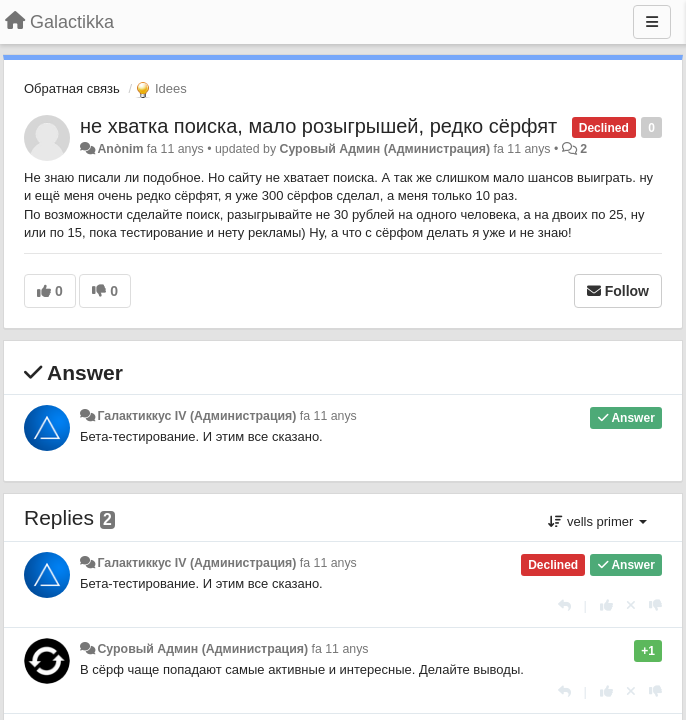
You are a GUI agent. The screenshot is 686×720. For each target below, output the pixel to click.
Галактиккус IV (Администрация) (196, 416)
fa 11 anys (328, 416)
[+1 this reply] (606, 605)
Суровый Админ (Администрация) (385, 149)
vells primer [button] (597, 521)
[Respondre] (564, 605)
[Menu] (652, 22)
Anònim (120, 149)
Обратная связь (72, 88)
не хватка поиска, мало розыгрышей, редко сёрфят (318, 126)
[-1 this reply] (655, 605)
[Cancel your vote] (631, 605)
